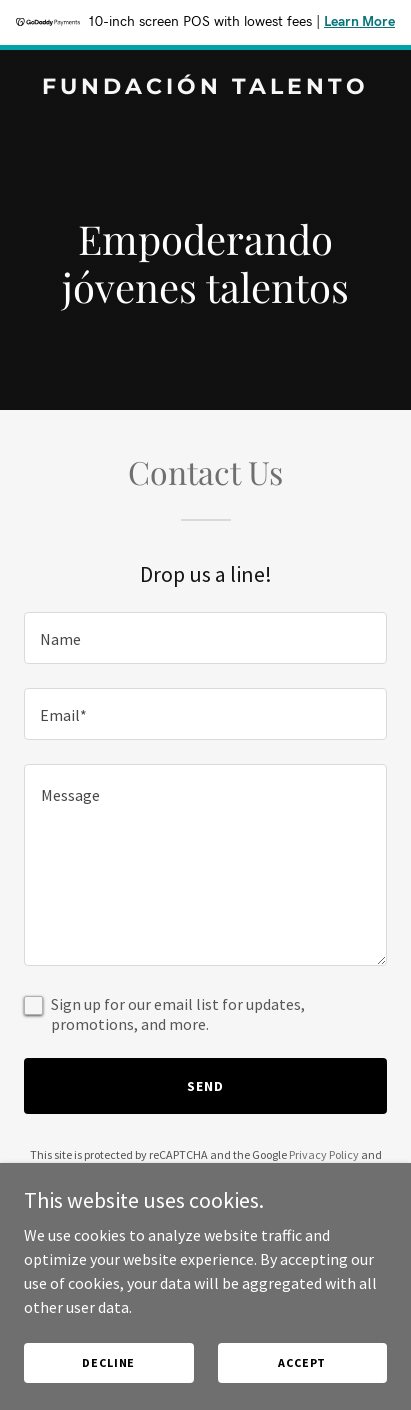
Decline (108, 1362)
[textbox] (205, 638)
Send (205, 1086)
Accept (302, 1362)
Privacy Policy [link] (324, 1154)
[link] (205, 88)
